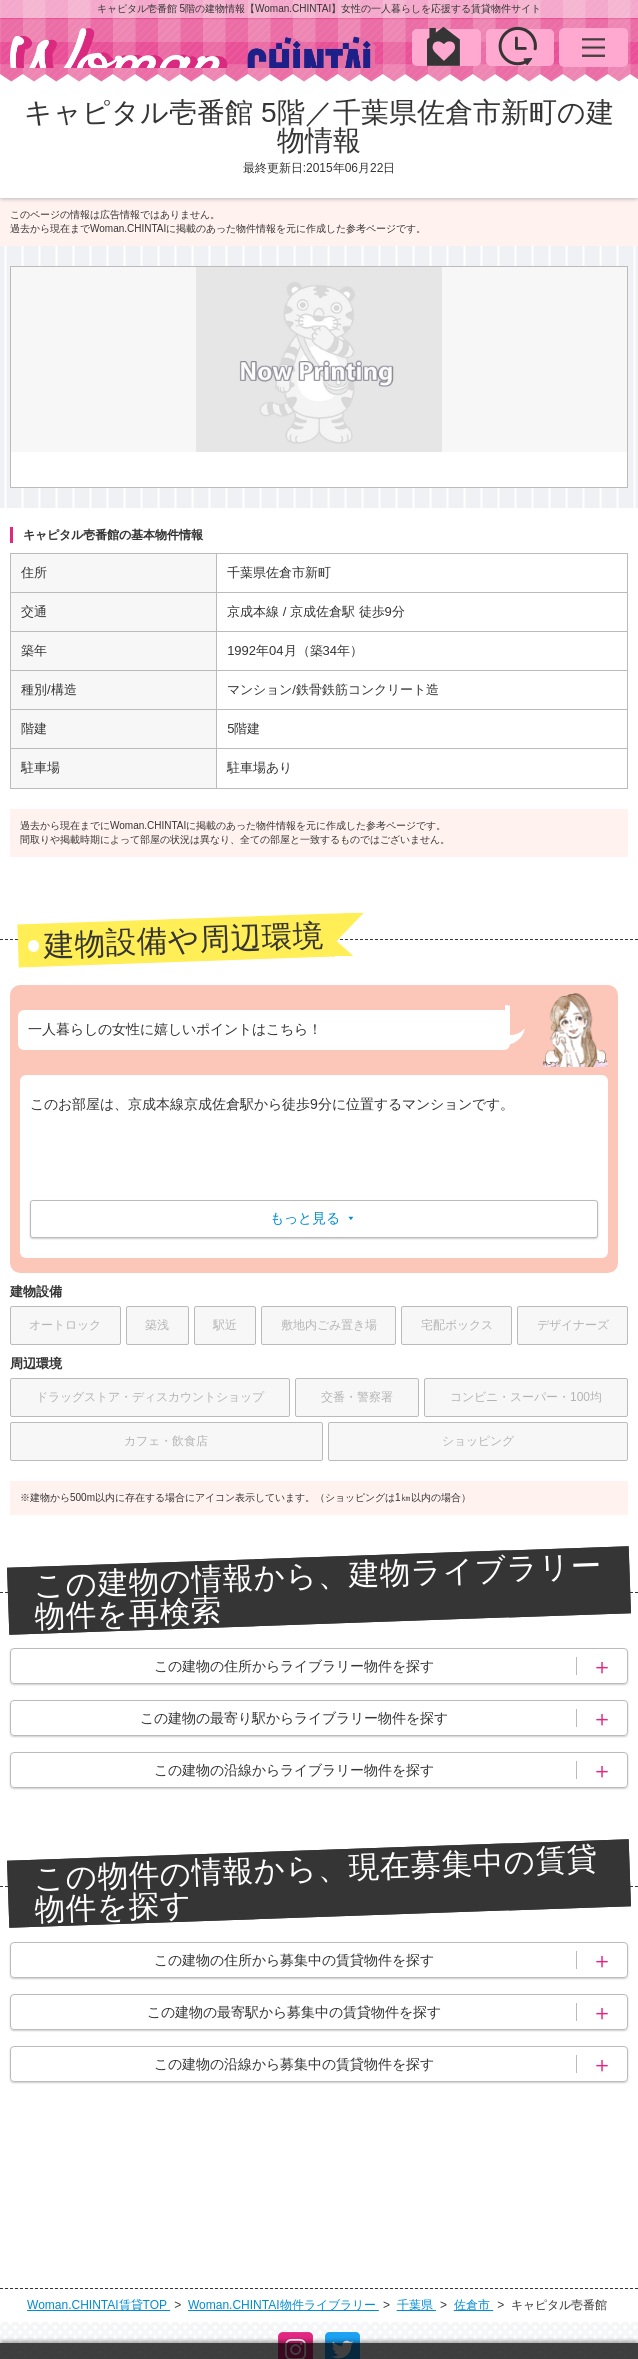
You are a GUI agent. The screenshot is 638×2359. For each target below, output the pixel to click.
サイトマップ (497, 2315)
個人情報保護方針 (240, 2315)
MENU (593, 46)
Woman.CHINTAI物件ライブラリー (283, 2182)
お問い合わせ (375, 2315)
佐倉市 (473, 2182)
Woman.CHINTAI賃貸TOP (98, 2182)
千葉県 (416, 2182)
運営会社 (119, 2315)
